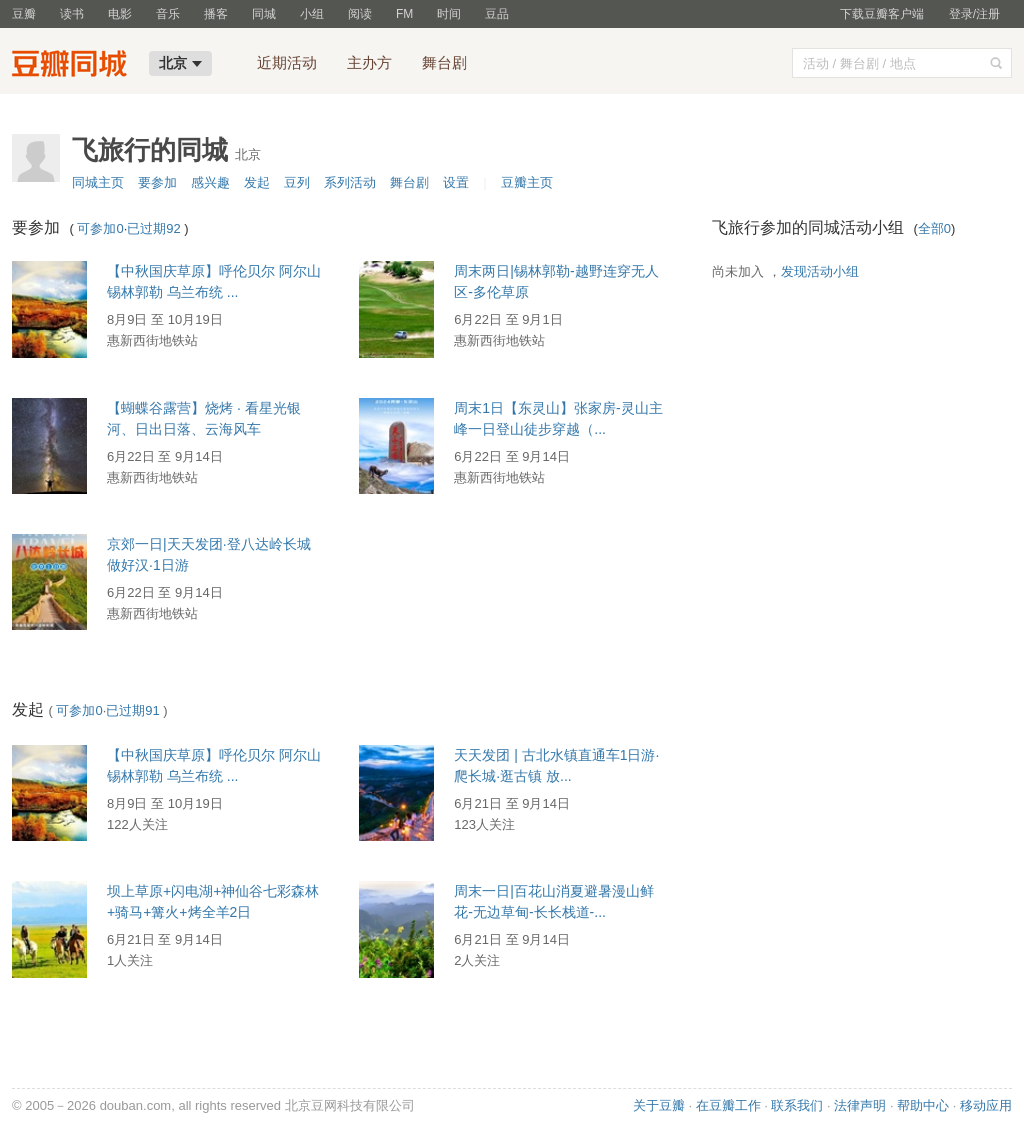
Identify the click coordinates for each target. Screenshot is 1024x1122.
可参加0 (100, 228)
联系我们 (797, 1105)
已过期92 (153, 228)
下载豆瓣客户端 (882, 14)
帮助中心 (923, 1105)
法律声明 (860, 1105)
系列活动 (350, 182)
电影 (120, 14)
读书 (72, 14)
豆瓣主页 (527, 182)
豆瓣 (24, 14)
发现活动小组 (820, 271)
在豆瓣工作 (728, 1105)
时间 (449, 14)
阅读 (360, 14)
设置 (456, 182)
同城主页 (98, 182)
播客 (216, 14)
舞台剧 (444, 62)
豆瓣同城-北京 (74, 66)
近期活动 (287, 62)
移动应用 (986, 1105)
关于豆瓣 (659, 1105)
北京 (180, 63)
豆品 (497, 14)
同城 (264, 14)
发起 (257, 182)
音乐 (168, 14)
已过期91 (132, 710)
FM (404, 14)
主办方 (369, 62)
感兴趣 (210, 182)
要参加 (157, 182)
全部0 (934, 228)
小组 (312, 14)
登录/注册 (974, 14)
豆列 (297, 182)
